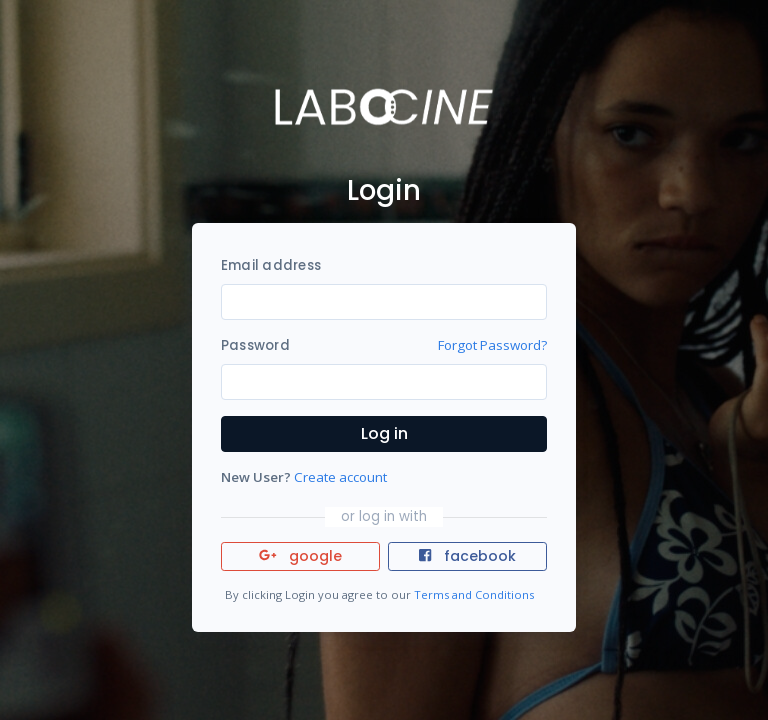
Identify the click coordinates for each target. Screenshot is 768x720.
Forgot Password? (492, 345)
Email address (271, 265)
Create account (340, 477)
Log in (384, 433)
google (300, 556)
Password (255, 345)
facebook (467, 556)
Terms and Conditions (474, 594)
